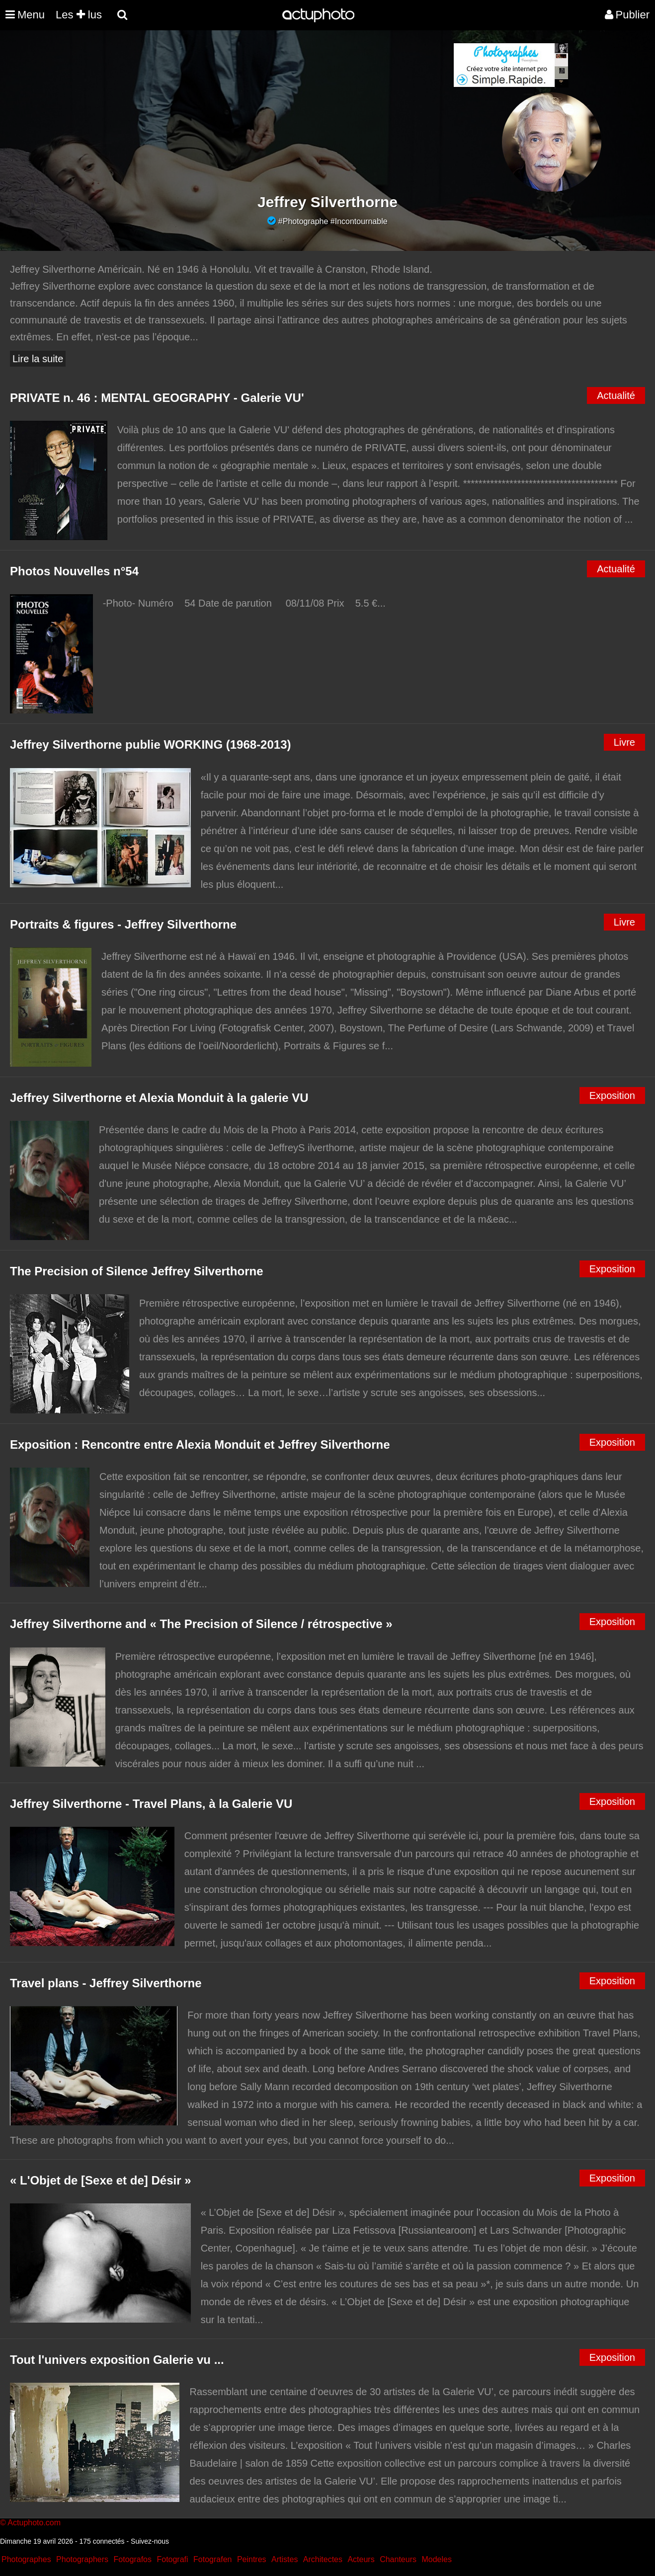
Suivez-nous (150, 2541)
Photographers (82, 2559)
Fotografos (133, 2559)
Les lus (79, 14)
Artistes (284, 2559)
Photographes (26, 2559)
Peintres (251, 2559)
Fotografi (172, 2559)
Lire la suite (37, 358)
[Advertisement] (267, 112)
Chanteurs (398, 2559)
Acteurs (360, 2559)
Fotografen (212, 2559)
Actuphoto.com (34, 2522)
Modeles (436, 2559)
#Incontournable (359, 221)
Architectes (322, 2559)
